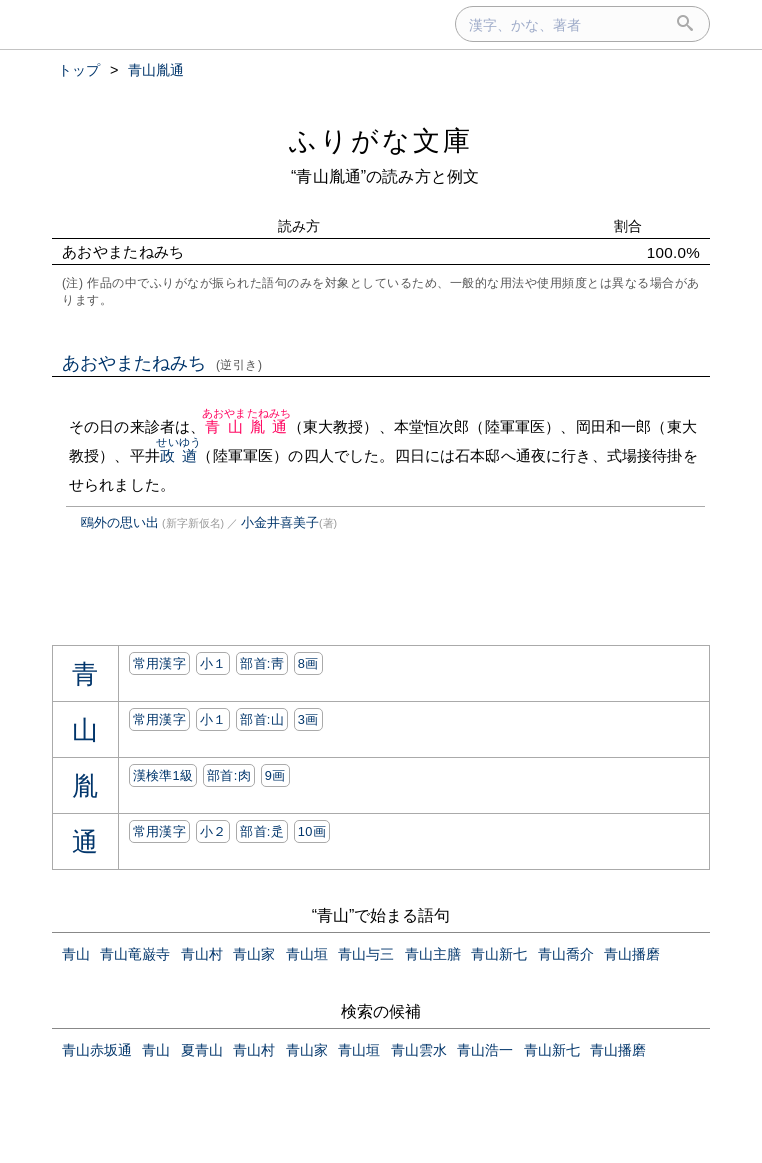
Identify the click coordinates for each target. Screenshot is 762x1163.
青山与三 (366, 954)
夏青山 (202, 1050)
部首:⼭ (262, 719)
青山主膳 (433, 954)
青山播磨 (632, 954)
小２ (213, 831)
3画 (308, 719)
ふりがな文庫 (381, 140)
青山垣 (307, 954)
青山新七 (499, 954)
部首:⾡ (262, 831)
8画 (308, 663)
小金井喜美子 (280, 522)
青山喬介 (566, 954)
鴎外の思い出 (120, 522)
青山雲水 (419, 1050)
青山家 (254, 954)
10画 (312, 831)
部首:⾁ (229, 775)
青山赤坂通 (97, 1050)
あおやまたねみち (162, 363)
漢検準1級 (163, 775)
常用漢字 (159, 663)
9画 (275, 775)
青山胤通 (246, 426)
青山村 (202, 954)
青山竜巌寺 (135, 954)
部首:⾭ (262, 663)
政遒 (178, 455)
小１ (213, 663)
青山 (76, 954)
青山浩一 (485, 1050)
